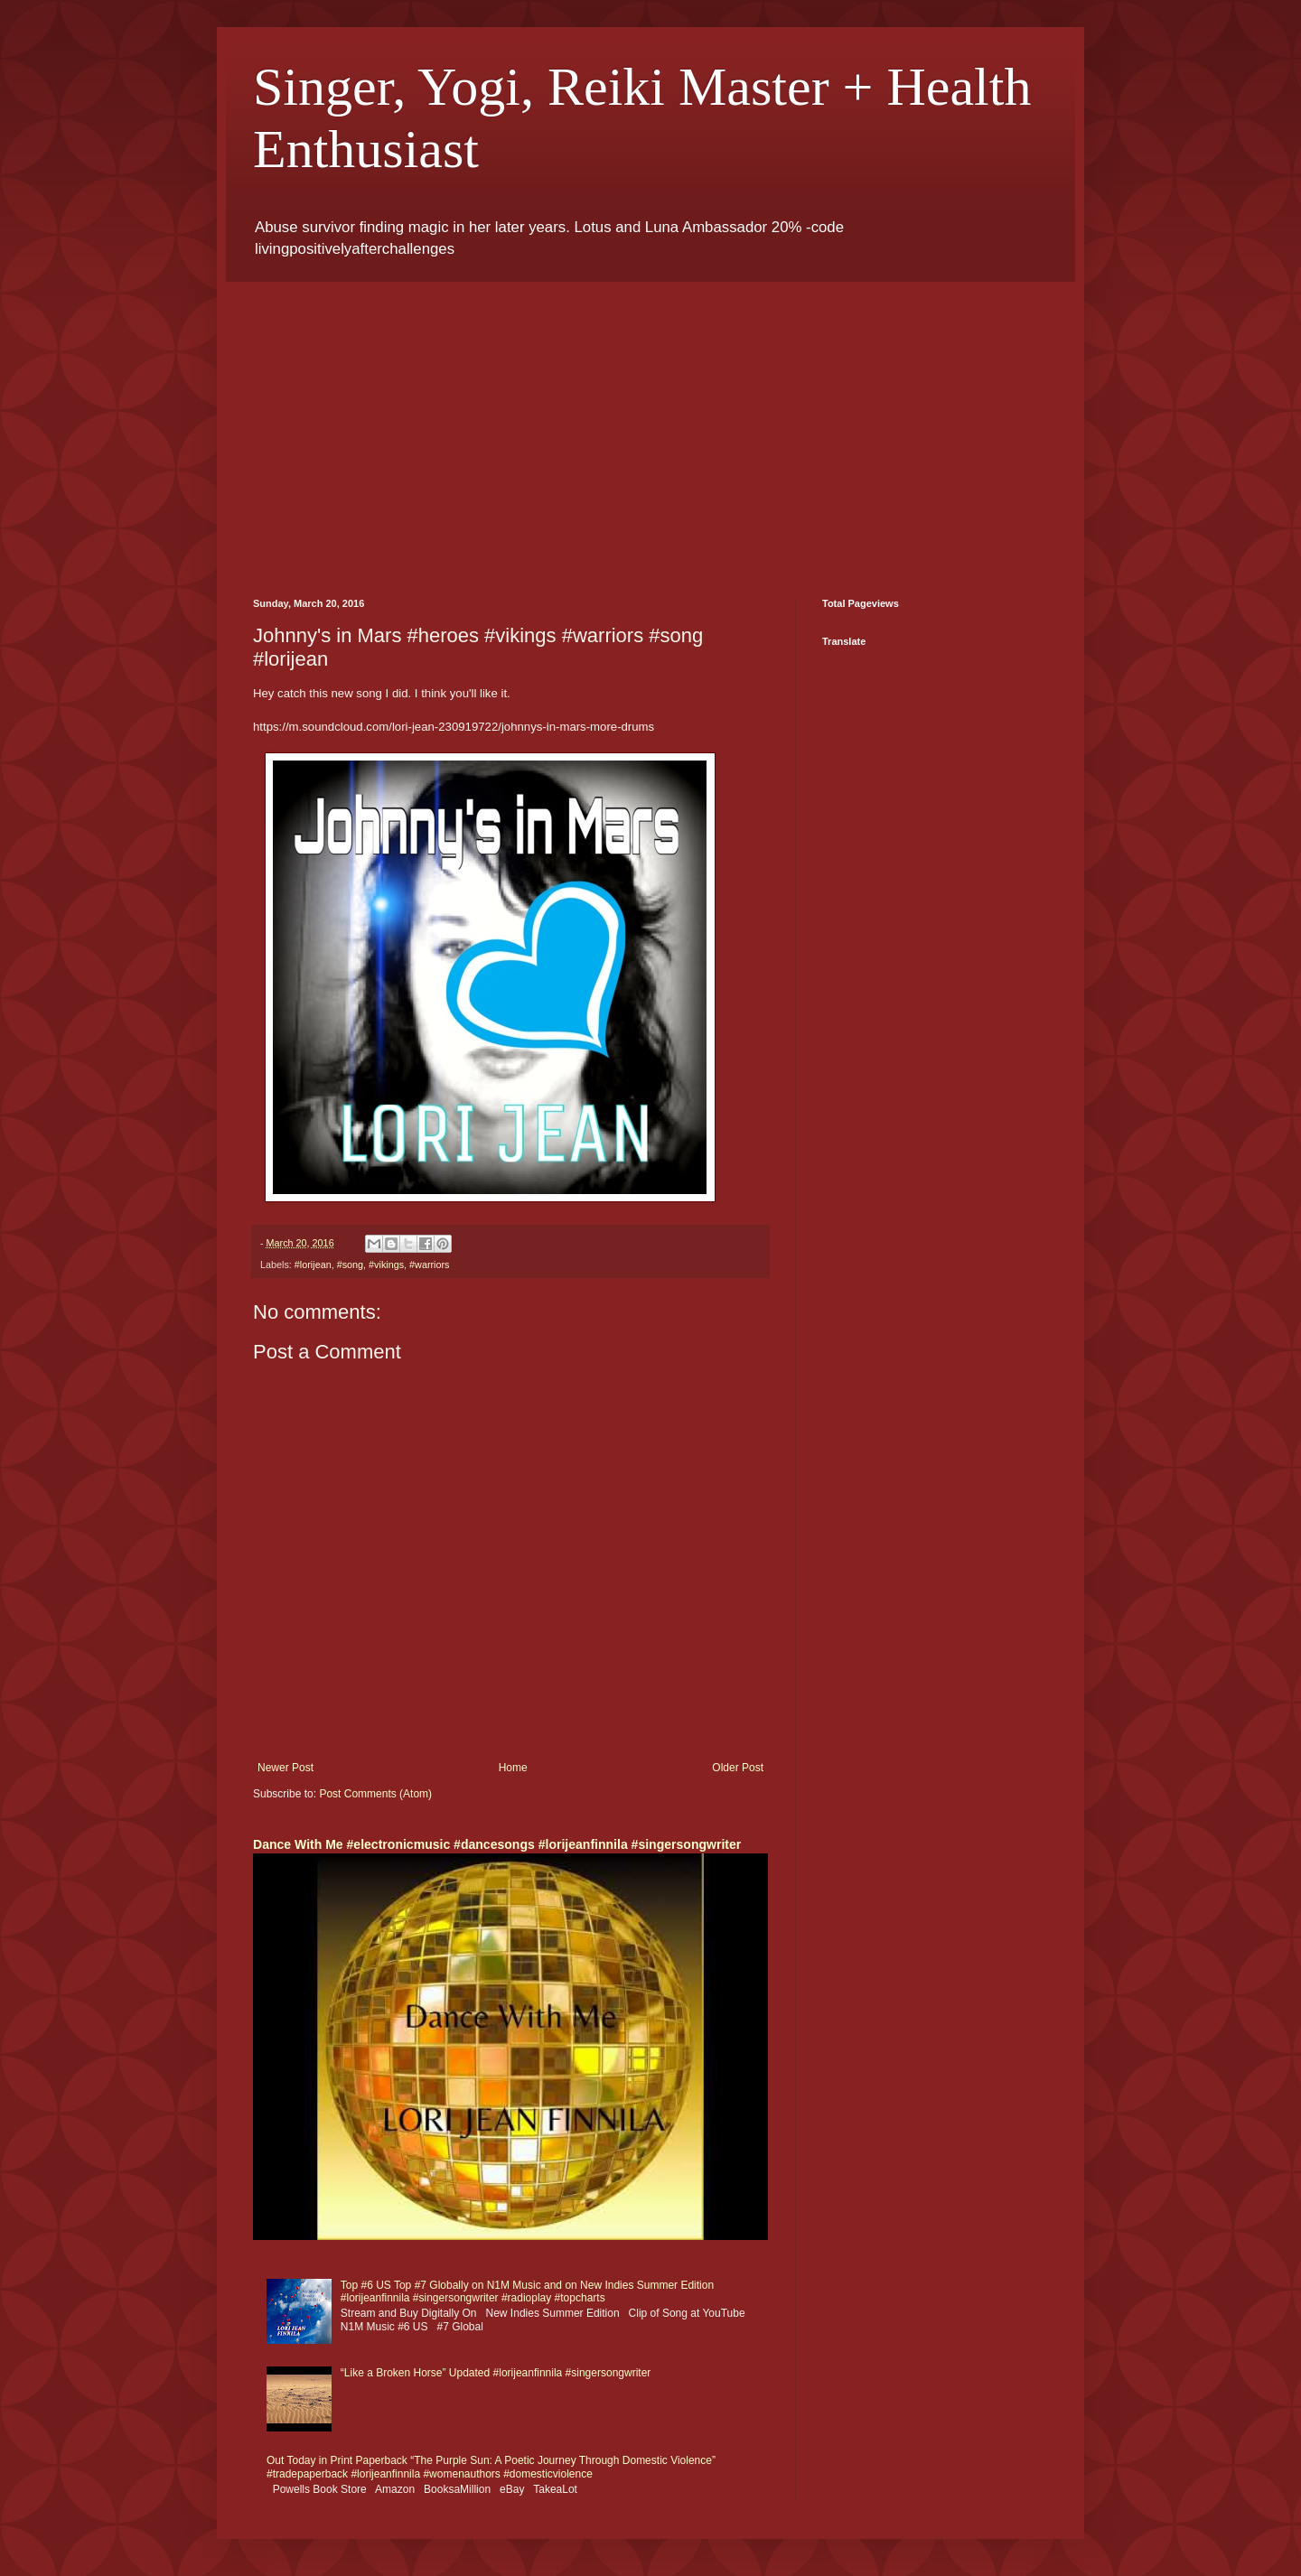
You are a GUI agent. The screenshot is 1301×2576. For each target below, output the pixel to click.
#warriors (429, 1264)
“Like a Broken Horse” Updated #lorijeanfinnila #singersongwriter (496, 2372)
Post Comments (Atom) (375, 1793)
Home (513, 1767)
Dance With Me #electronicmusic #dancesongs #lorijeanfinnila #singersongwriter (497, 1844)
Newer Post (285, 1767)
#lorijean (313, 1264)
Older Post (737, 1767)
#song (350, 1264)
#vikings (386, 1264)
